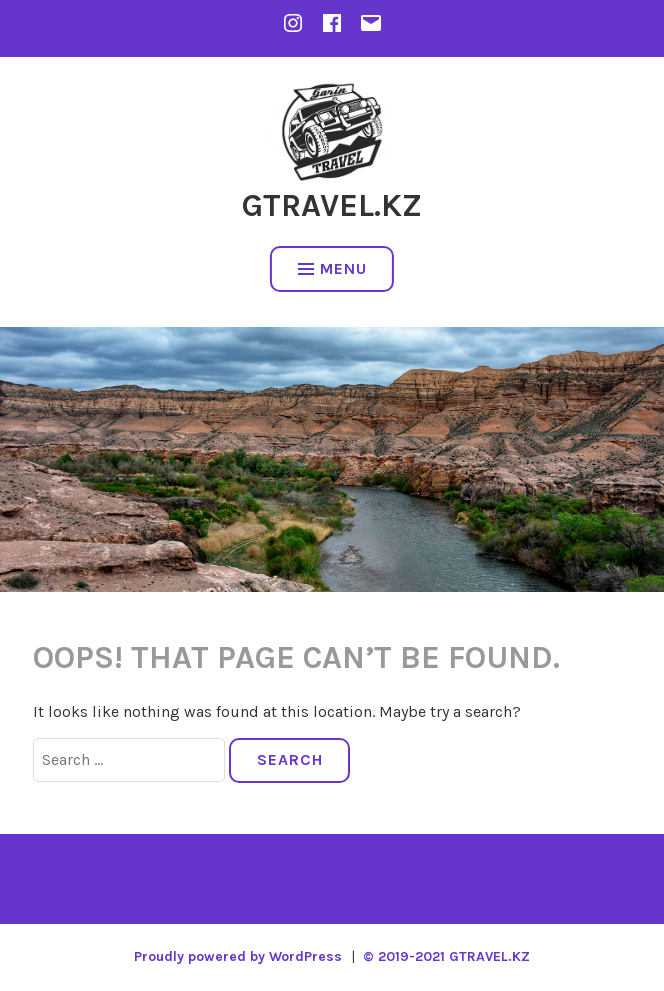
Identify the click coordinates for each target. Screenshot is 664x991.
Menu (332, 268)
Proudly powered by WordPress (238, 956)
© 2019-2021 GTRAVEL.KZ (446, 956)
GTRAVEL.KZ (332, 205)
